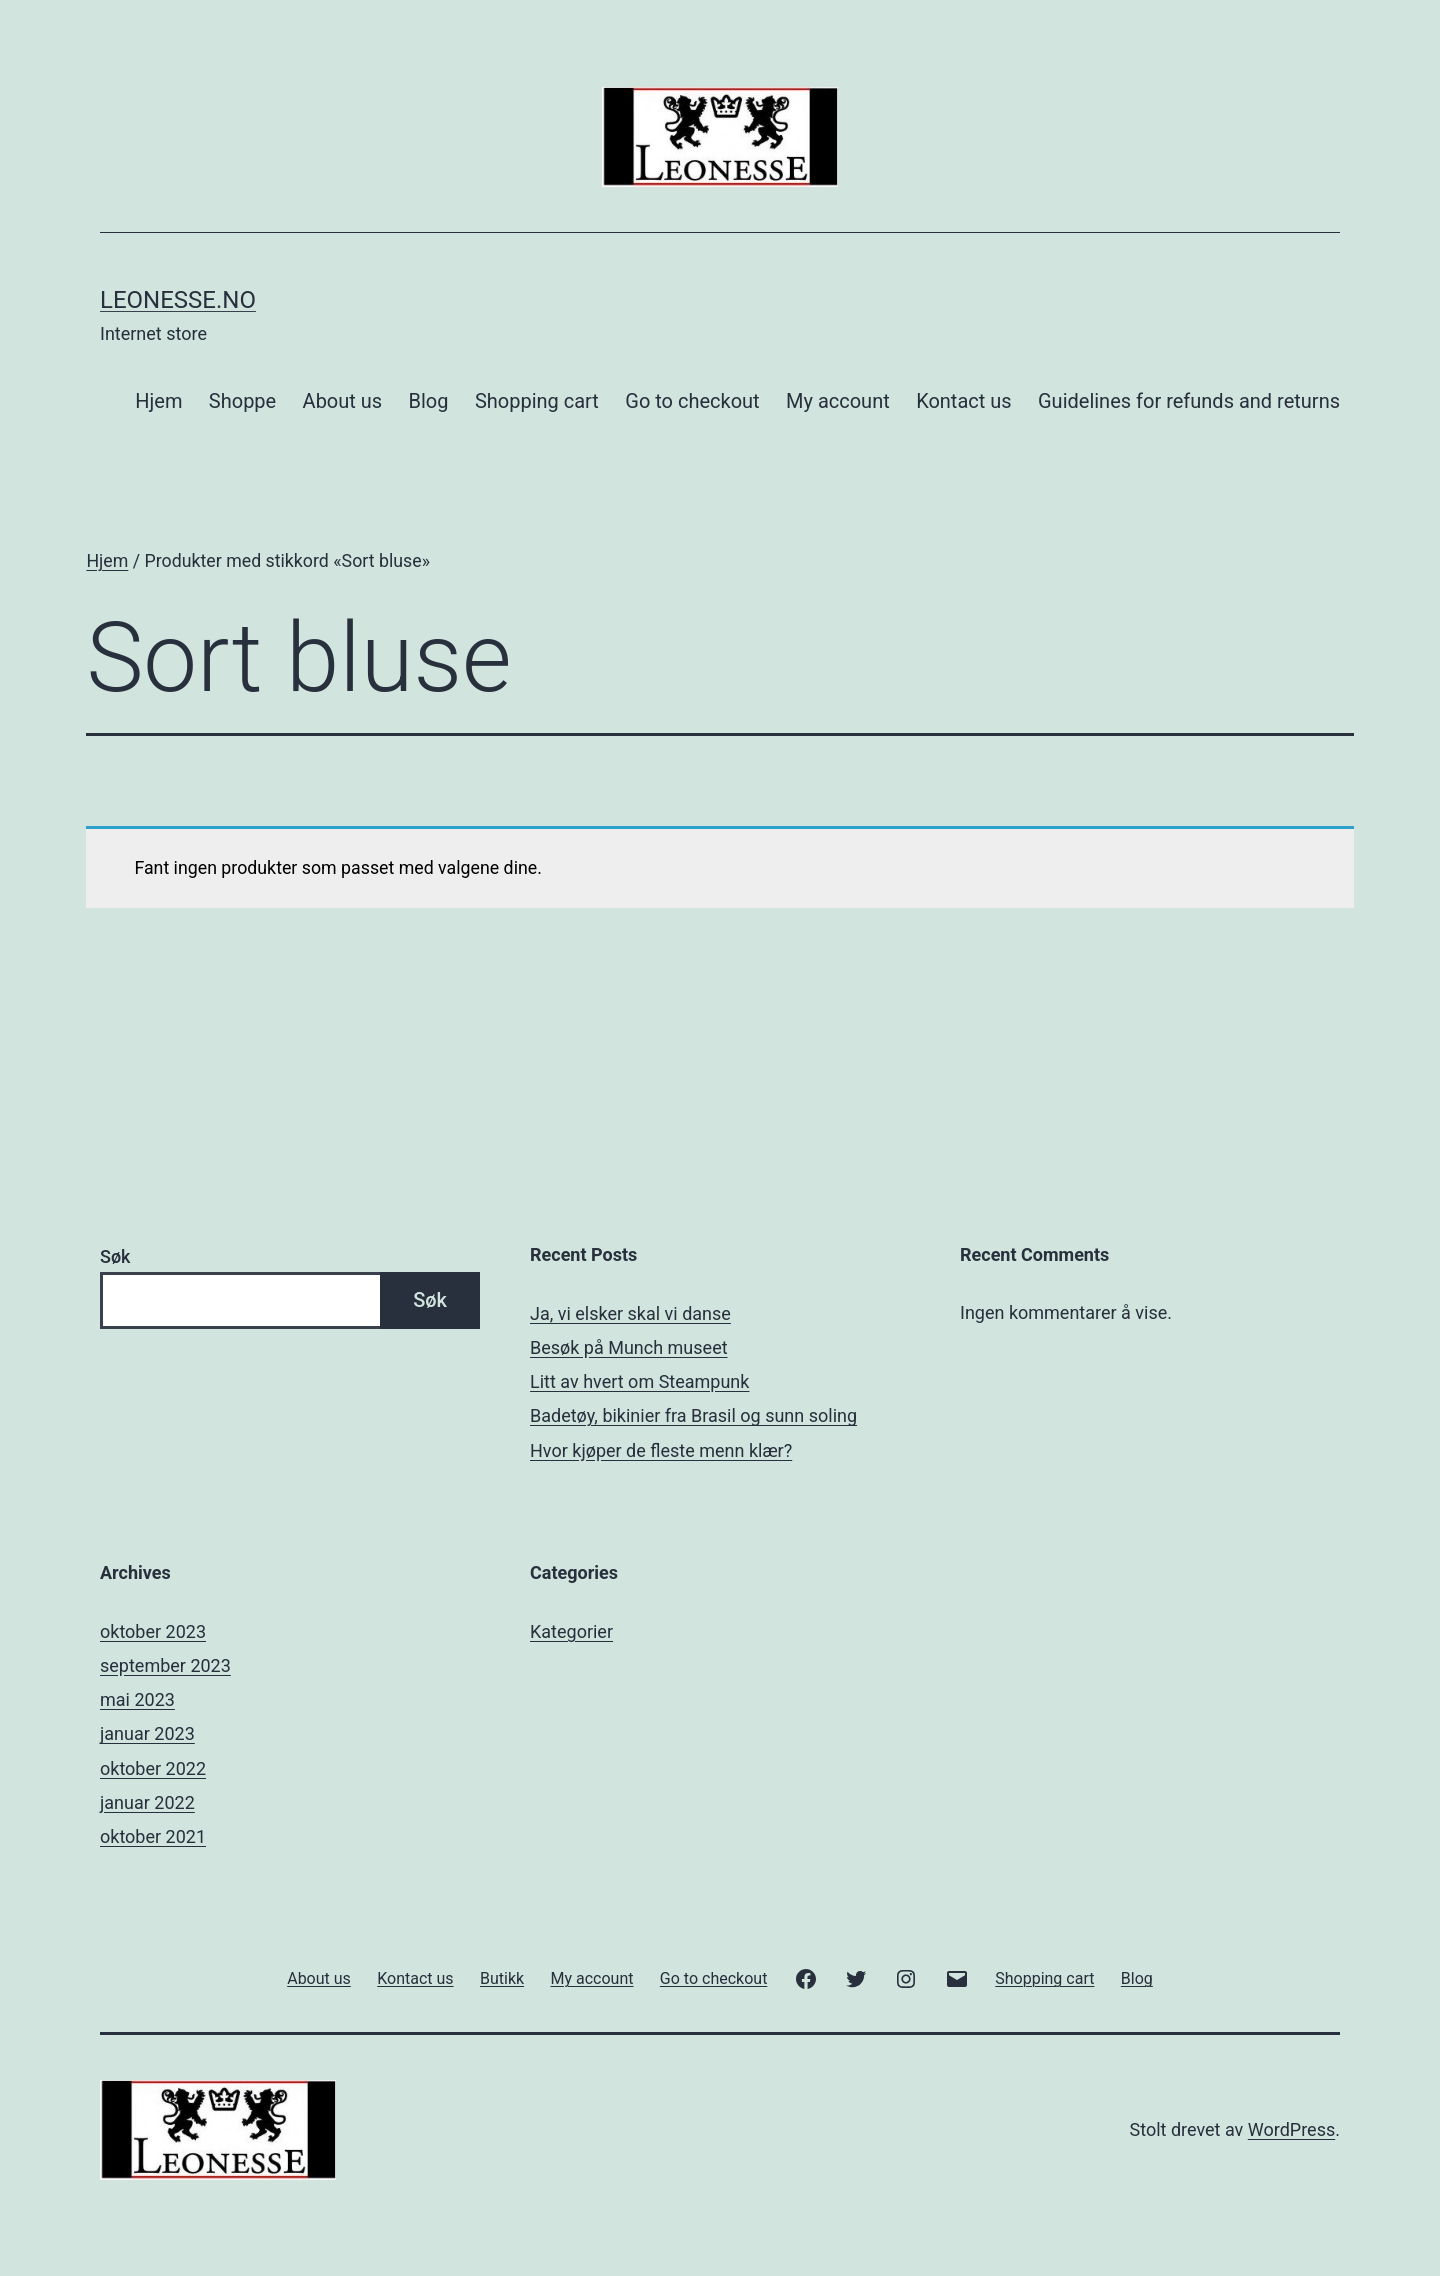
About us (343, 401)
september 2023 (165, 1665)
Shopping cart (537, 401)
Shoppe (242, 401)
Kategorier (571, 1631)
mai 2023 (137, 1699)
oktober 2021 (153, 1836)
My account (838, 401)
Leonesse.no (178, 300)
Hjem (158, 401)
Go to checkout (692, 401)
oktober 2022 (153, 1768)
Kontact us (963, 401)
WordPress (1291, 2129)
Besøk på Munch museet (629, 1347)
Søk (115, 1256)
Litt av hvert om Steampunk (639, 1381)
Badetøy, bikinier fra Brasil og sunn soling (693, 1415)
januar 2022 (147, 1802)
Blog (429, 401)
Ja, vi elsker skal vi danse (630, 1313)
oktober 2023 (153, 1631)
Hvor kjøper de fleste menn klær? (661, 1450)
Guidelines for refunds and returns (1189, 401)
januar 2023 (147, 1733)
